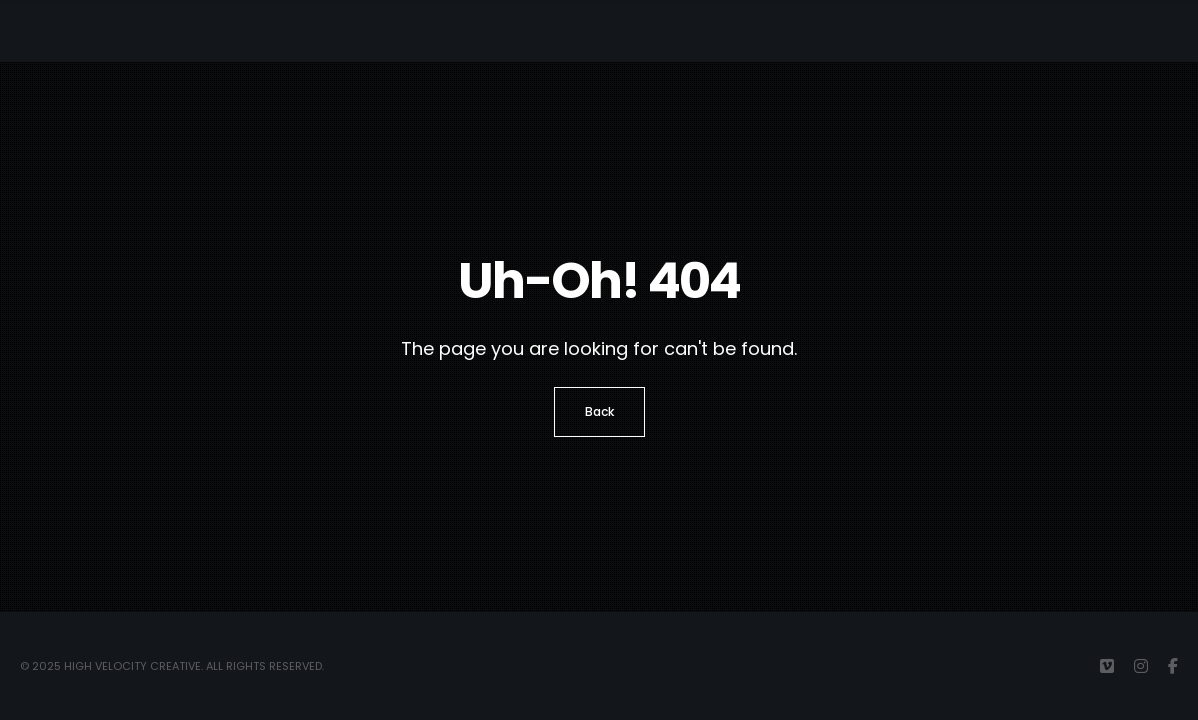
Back (599, 411)
